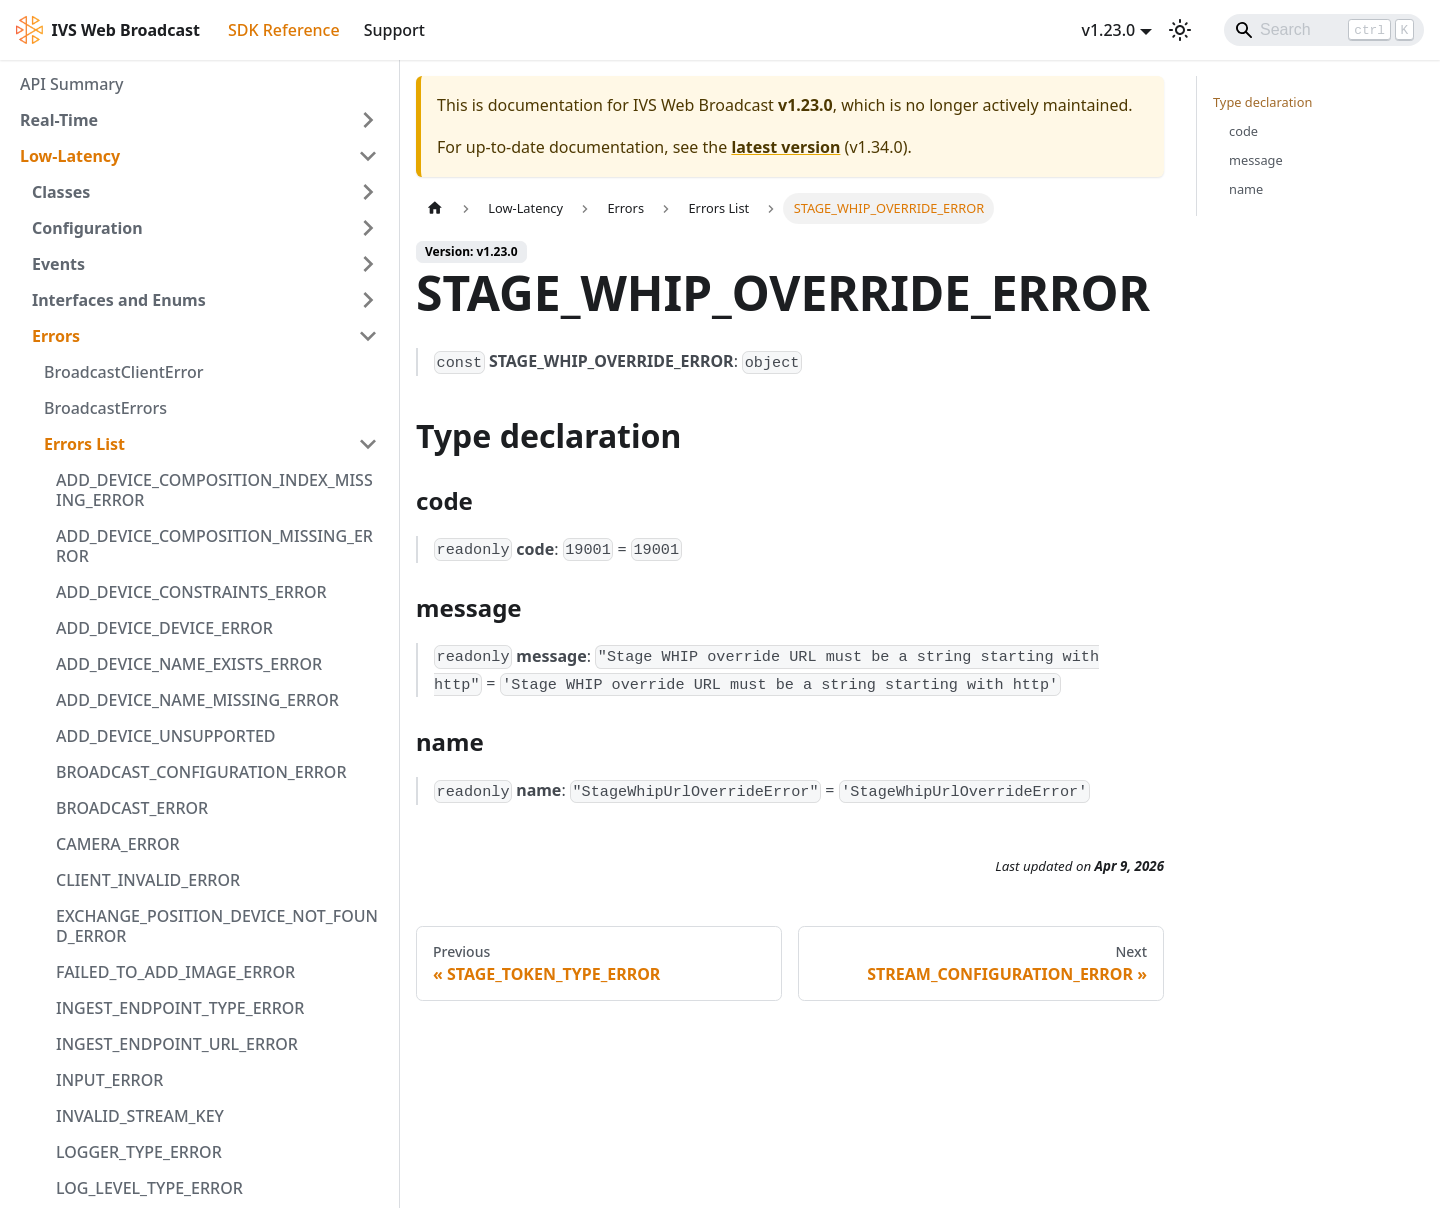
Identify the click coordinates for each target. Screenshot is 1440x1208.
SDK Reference (284, 30)
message (1256, 160)
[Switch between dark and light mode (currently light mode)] (1180, 30)
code (1243, 131)
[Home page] (435, 208)
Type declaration (1262, 102)
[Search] (1324, 30)
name (1246, 189)
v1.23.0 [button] (1108, 30)
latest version (785, 147)
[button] (199, 120)
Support (394, 30)
